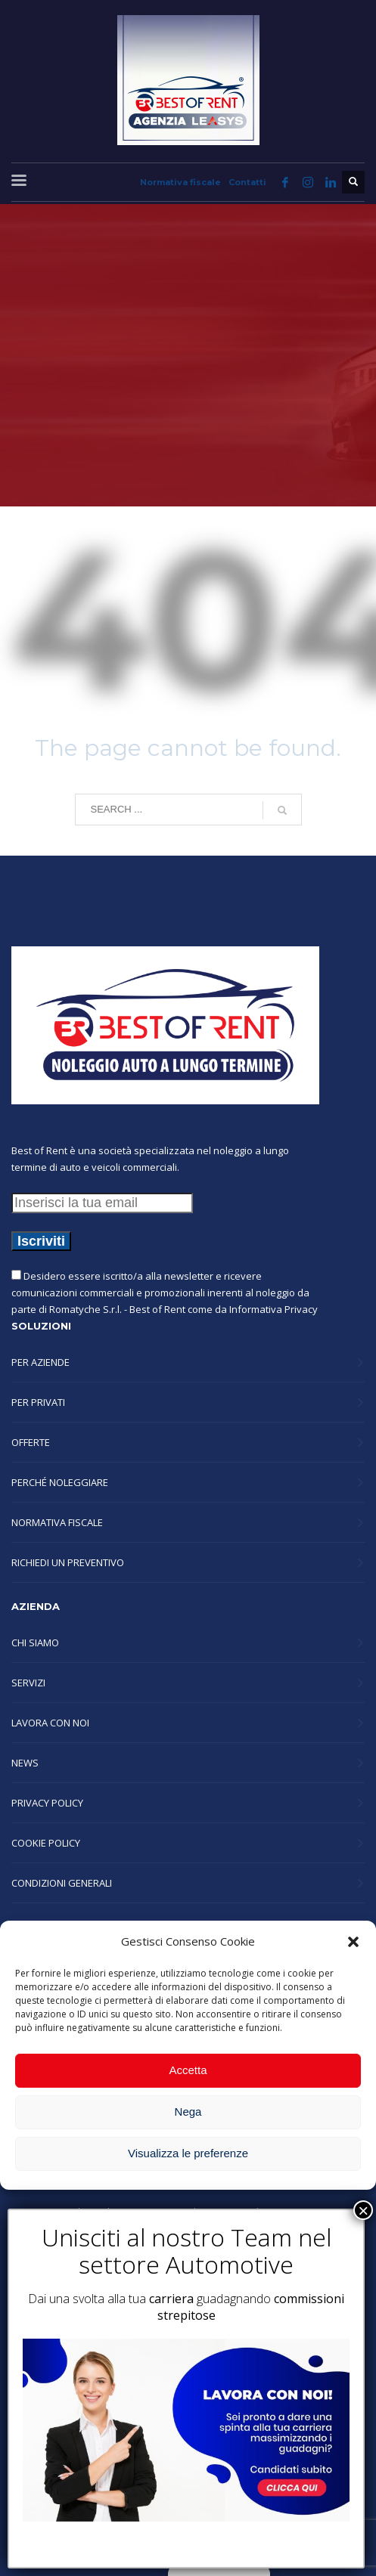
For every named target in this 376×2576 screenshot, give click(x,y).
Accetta (188, 2070)
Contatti (247, 182)
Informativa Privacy (273, 1309)
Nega (188, 2111)
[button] (353, 1941)
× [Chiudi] (363, 2210)
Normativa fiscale (180, 182)
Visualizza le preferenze (188, 2153)
